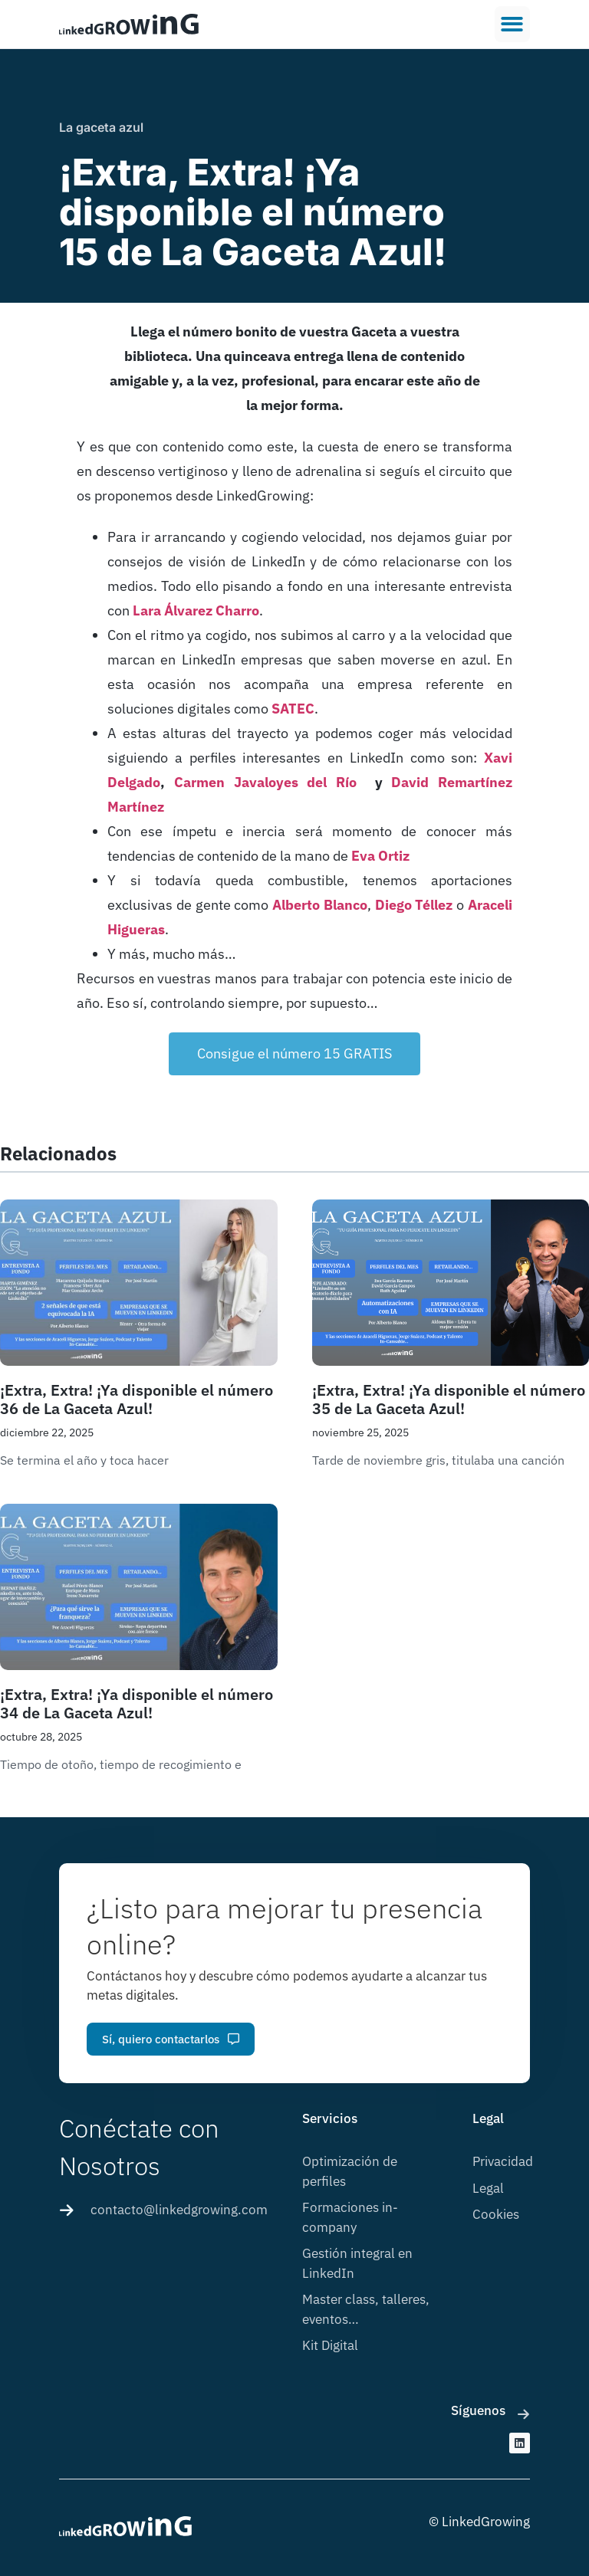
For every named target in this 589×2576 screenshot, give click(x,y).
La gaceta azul (101, 127)
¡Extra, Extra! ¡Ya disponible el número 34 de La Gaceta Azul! (136, 1703)
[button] (513, 24)
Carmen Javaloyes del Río (265, 782)
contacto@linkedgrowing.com (179, 2209)
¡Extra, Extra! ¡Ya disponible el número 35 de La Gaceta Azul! (448, 1399)
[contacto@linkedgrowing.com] (66, 2210)
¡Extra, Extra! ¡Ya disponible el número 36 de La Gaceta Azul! (136, 1399)
